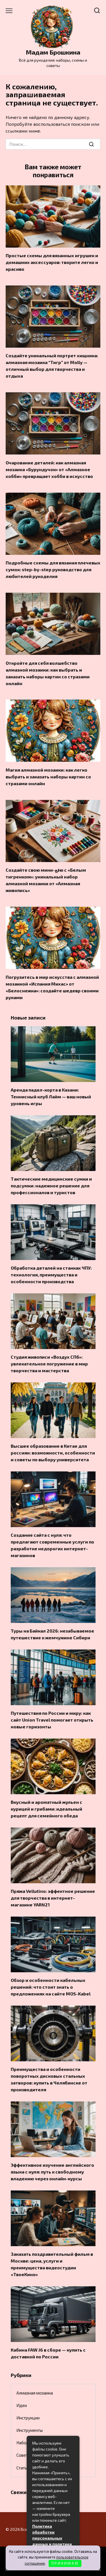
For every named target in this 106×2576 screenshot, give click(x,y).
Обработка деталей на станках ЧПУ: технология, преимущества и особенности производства (51, 1274)
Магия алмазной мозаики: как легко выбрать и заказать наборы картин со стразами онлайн (48, 776)
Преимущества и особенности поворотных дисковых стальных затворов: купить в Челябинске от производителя (49, 2079)
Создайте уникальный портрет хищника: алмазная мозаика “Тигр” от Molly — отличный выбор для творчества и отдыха (52, 365)
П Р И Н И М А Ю (64, 2563)
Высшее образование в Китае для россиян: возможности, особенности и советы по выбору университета (53, 1452)
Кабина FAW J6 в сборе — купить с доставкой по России (48, 2353)
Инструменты (29, 2430)
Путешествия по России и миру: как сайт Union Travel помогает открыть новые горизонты (52, 1719)
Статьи (22, 2467)
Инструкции (28, 2417)
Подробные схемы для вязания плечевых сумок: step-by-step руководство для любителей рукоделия (53, 569)
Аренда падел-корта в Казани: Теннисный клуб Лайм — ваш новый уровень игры (51, 1096)
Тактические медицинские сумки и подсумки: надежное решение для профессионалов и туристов (51, 1185)
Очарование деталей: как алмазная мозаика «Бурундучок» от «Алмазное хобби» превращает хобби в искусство (49, 469)
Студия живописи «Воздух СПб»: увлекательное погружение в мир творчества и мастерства (49, 1363)
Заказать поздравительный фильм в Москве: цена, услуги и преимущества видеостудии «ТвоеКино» (52, 2264)
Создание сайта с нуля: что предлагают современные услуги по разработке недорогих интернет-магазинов (52, 1545)
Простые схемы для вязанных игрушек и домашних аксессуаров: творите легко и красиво (52, 262)
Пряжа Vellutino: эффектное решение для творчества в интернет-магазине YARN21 (53, 1897)
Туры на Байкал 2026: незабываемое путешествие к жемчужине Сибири (52, 1634)
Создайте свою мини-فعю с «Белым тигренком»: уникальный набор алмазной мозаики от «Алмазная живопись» (46, 880)
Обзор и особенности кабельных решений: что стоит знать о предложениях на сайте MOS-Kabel (50, 1986)
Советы (23, 2455)
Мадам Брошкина (53, 52)
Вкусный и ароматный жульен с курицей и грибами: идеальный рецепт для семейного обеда (46, 1808)
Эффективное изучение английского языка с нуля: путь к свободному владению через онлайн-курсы (52, 2171)
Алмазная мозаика (34, 2392)
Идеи (21, 2405)
